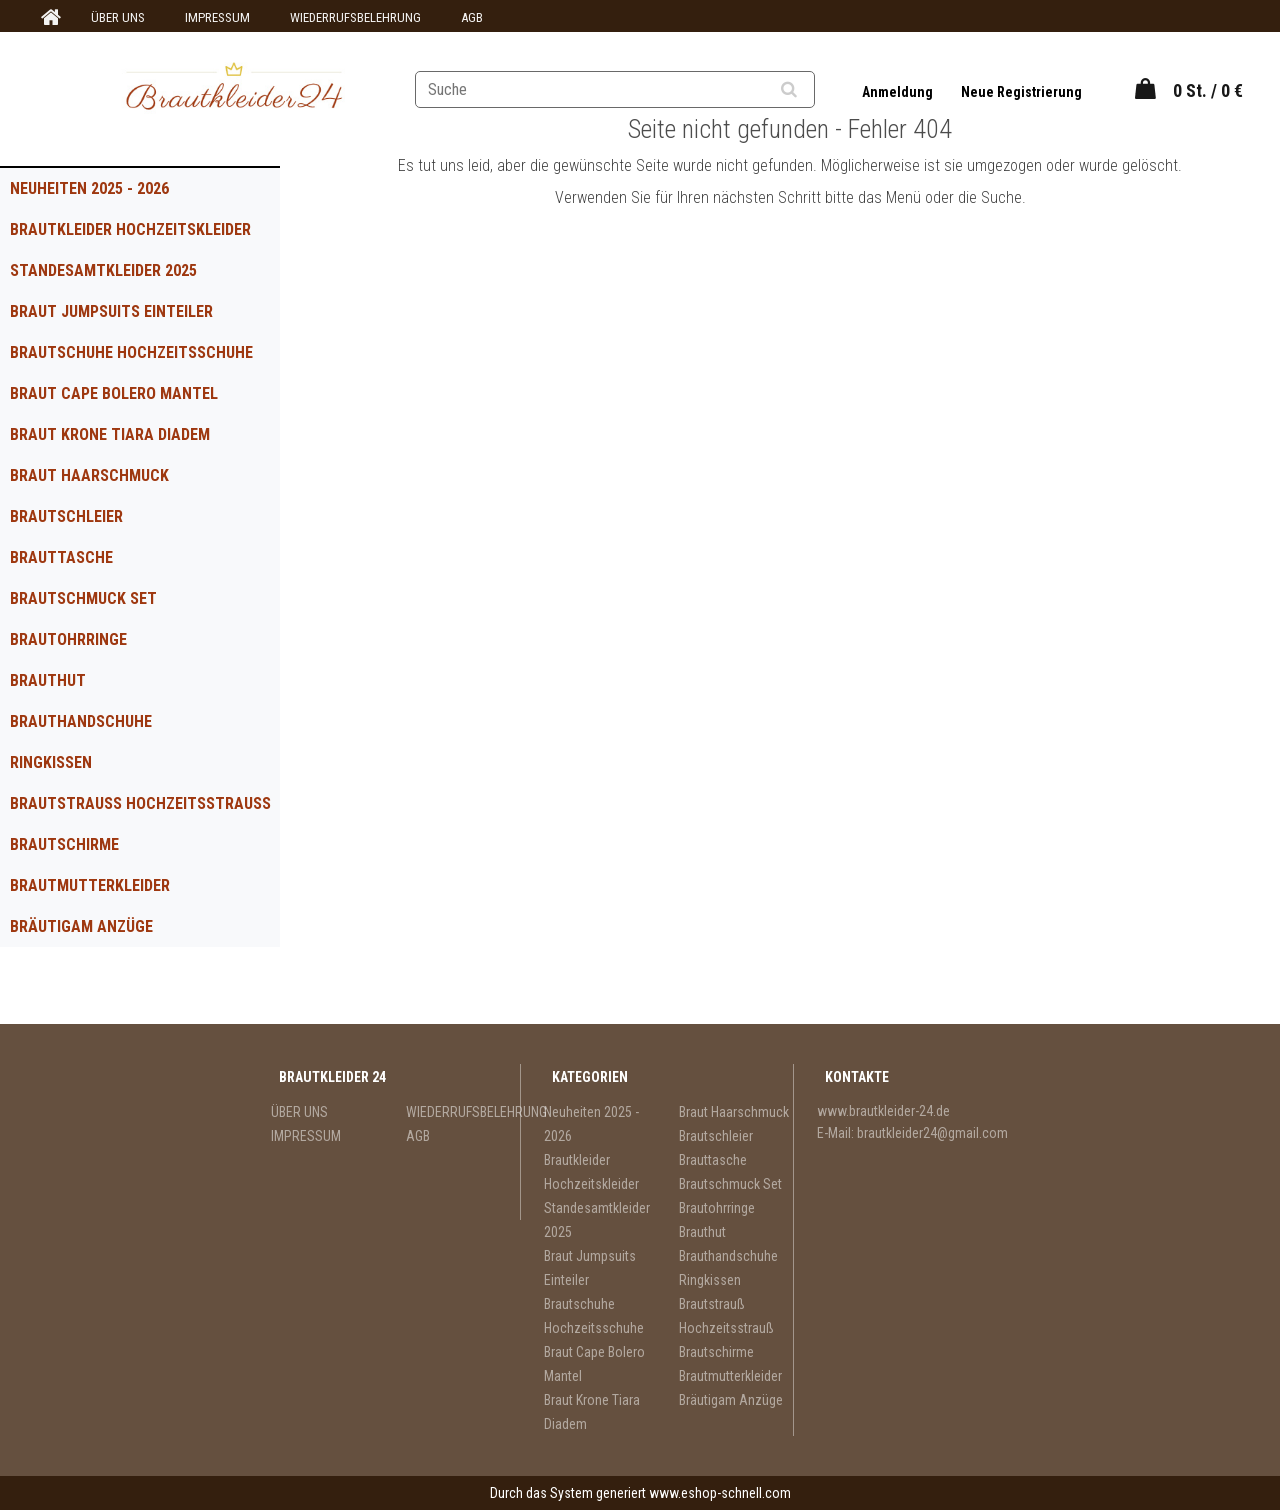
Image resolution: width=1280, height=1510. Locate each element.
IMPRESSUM (217, 17)
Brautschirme (64, 844)
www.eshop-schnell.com (720, 1493)
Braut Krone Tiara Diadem (110, 434)
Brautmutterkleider (90, 885)
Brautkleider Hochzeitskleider (130, 229)
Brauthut (48, 680)
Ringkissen (51, 762)
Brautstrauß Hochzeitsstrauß (140, 803)
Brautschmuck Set (83, 598)
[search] (813, 90)
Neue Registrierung (1021, 92)
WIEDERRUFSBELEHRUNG (355, 17)
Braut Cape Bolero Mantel (114, 393)
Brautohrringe (68, 639)
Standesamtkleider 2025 (103, 270)
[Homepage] (48, 18)
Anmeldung (899, 92)
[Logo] (233, 89)
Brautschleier (66, 516)
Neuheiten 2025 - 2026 (89, 188)
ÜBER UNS (118, 17)
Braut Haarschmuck (89, 475)
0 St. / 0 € (1208, 90)
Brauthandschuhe (81, 721)
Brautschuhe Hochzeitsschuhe (131, 352)
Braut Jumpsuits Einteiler (111, 311)
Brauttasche (61, 557)
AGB (472, 17)
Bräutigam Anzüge (81, 926)
